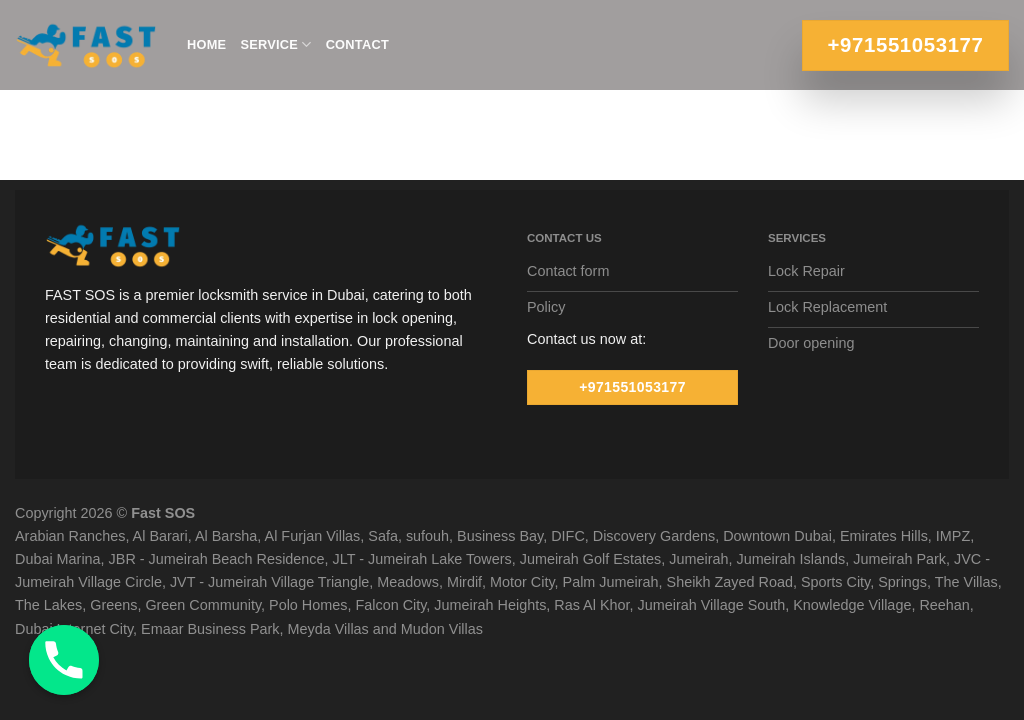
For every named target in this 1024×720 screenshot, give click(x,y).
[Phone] (64, 660)
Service (275, 44)
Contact (357, 44)
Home (206, 44)
